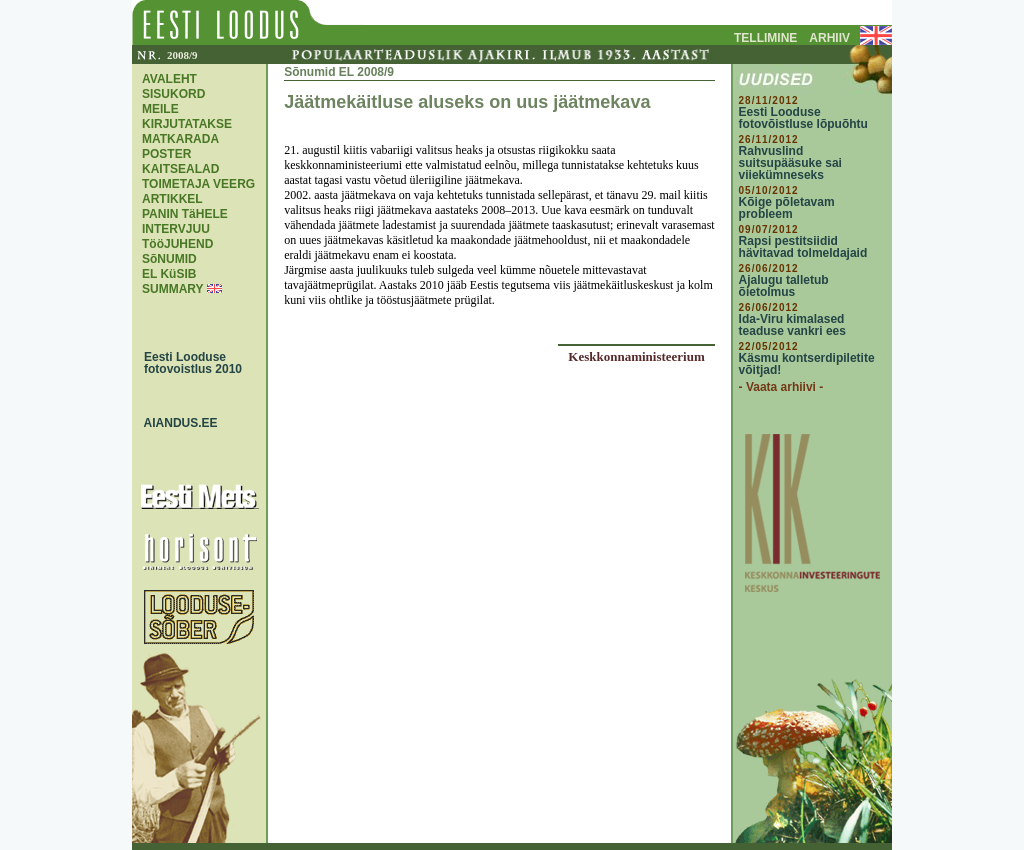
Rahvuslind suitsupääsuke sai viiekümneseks (790, 163)
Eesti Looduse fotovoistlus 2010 (188, 363)
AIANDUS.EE (176, 423)
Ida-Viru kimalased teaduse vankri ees (792, 325)
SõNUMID (169, 259)
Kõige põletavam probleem (787, 208)
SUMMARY (172, 289)
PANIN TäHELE (185, 214)
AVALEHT (169, 79)
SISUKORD (173, 94)
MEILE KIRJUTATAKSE (187, 116)
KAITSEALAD (180, 169)
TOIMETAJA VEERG (198, 184)
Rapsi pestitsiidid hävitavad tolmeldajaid (803, 247)
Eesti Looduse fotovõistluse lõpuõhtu (803, 118)
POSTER (166, 154)
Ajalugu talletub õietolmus (784, 286)
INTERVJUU (176, 229)
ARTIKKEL (172, 199)
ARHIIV (829, 38)
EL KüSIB (169, 274)
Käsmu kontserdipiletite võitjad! (807, 364)
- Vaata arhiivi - (781, 387)
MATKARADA (180, 139)
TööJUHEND (177, 244)
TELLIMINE (765, 38)
